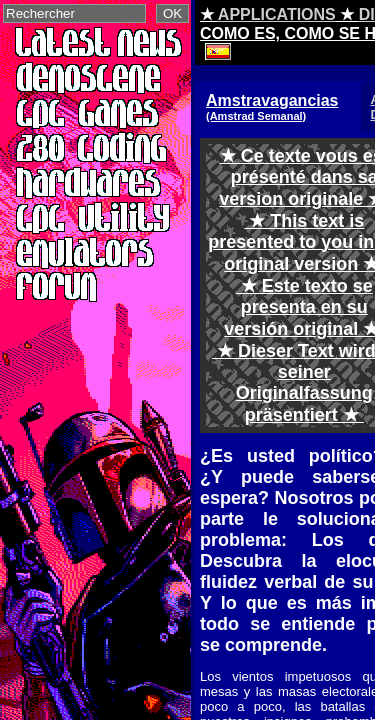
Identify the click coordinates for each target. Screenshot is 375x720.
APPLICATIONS (277, 14)
